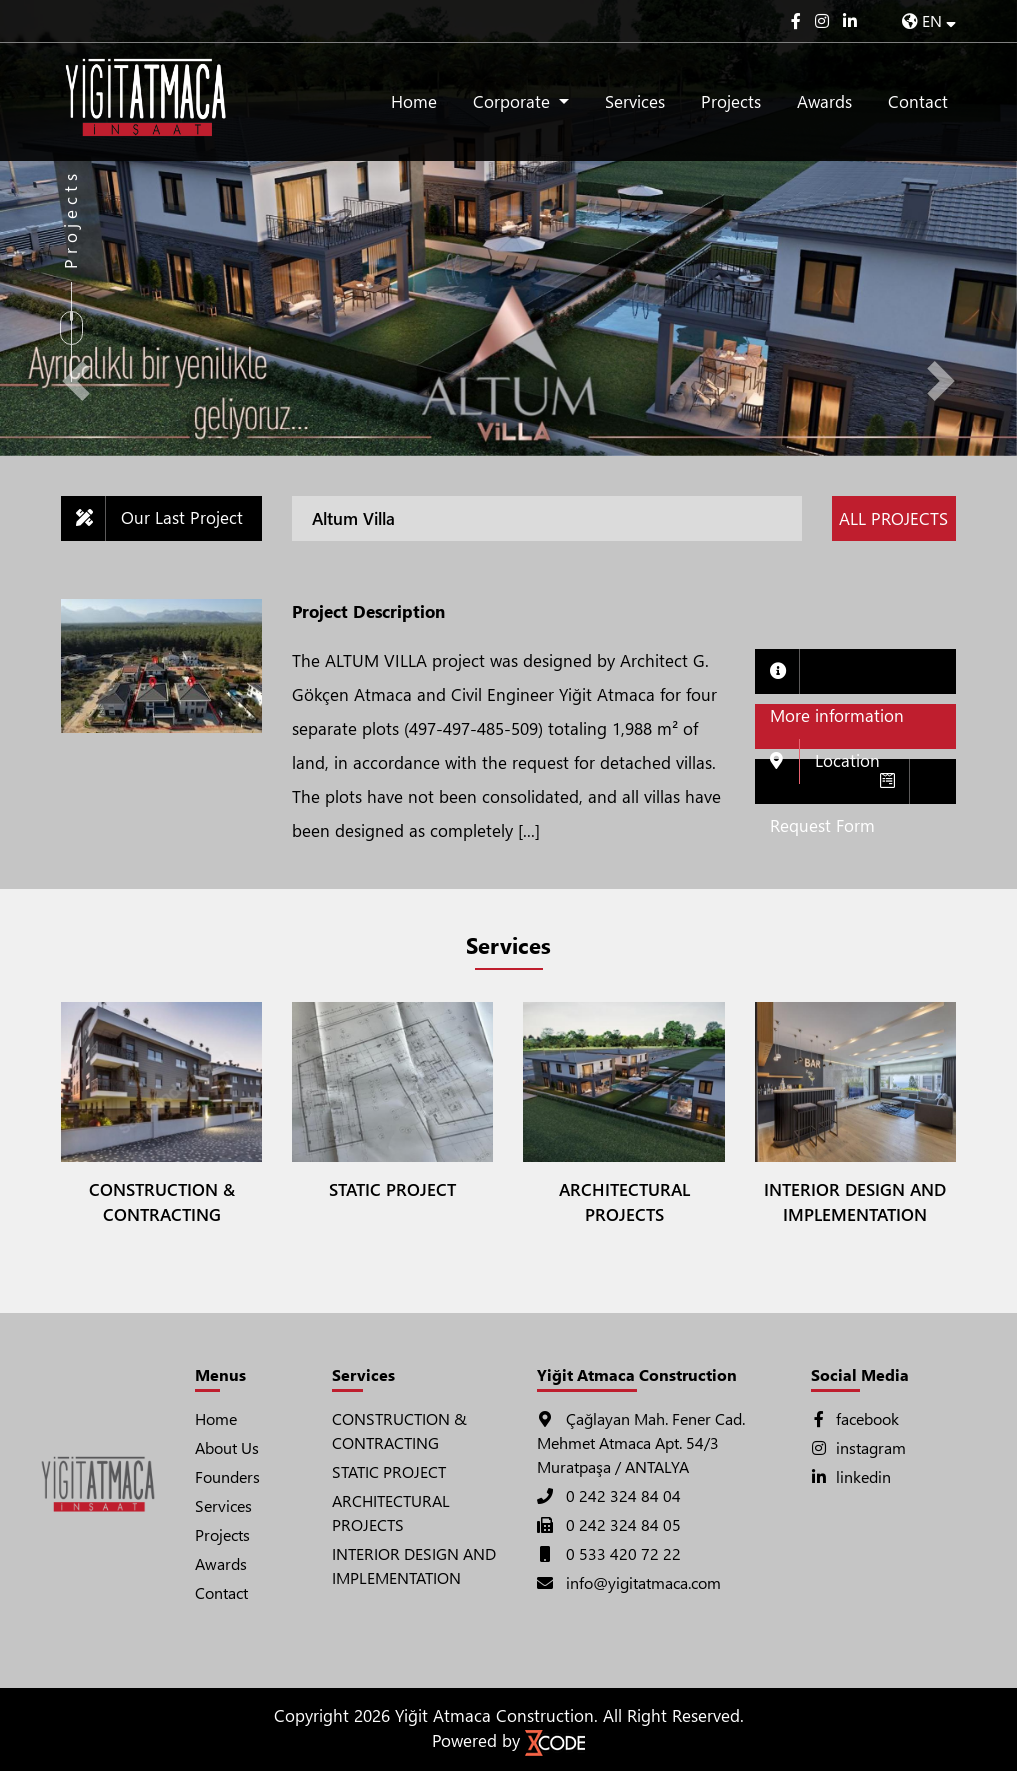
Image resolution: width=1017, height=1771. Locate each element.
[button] (76, 381)
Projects (731, 101)
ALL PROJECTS (893, 518)
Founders (227, 1476)
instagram (858, 1447)
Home (414, 101)
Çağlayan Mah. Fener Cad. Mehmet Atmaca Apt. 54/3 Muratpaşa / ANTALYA (641, 1442)
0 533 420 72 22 (609, 1553)
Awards (824, 101)
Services (635, 101)
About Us (227, 1447)
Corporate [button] (514, 101)
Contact (918, 101)
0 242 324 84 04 (609, 1495)
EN (929, 20)
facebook (855, 1418)
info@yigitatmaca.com (629, 1582)
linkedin (851, 1476)
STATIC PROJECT (389, 1471)
